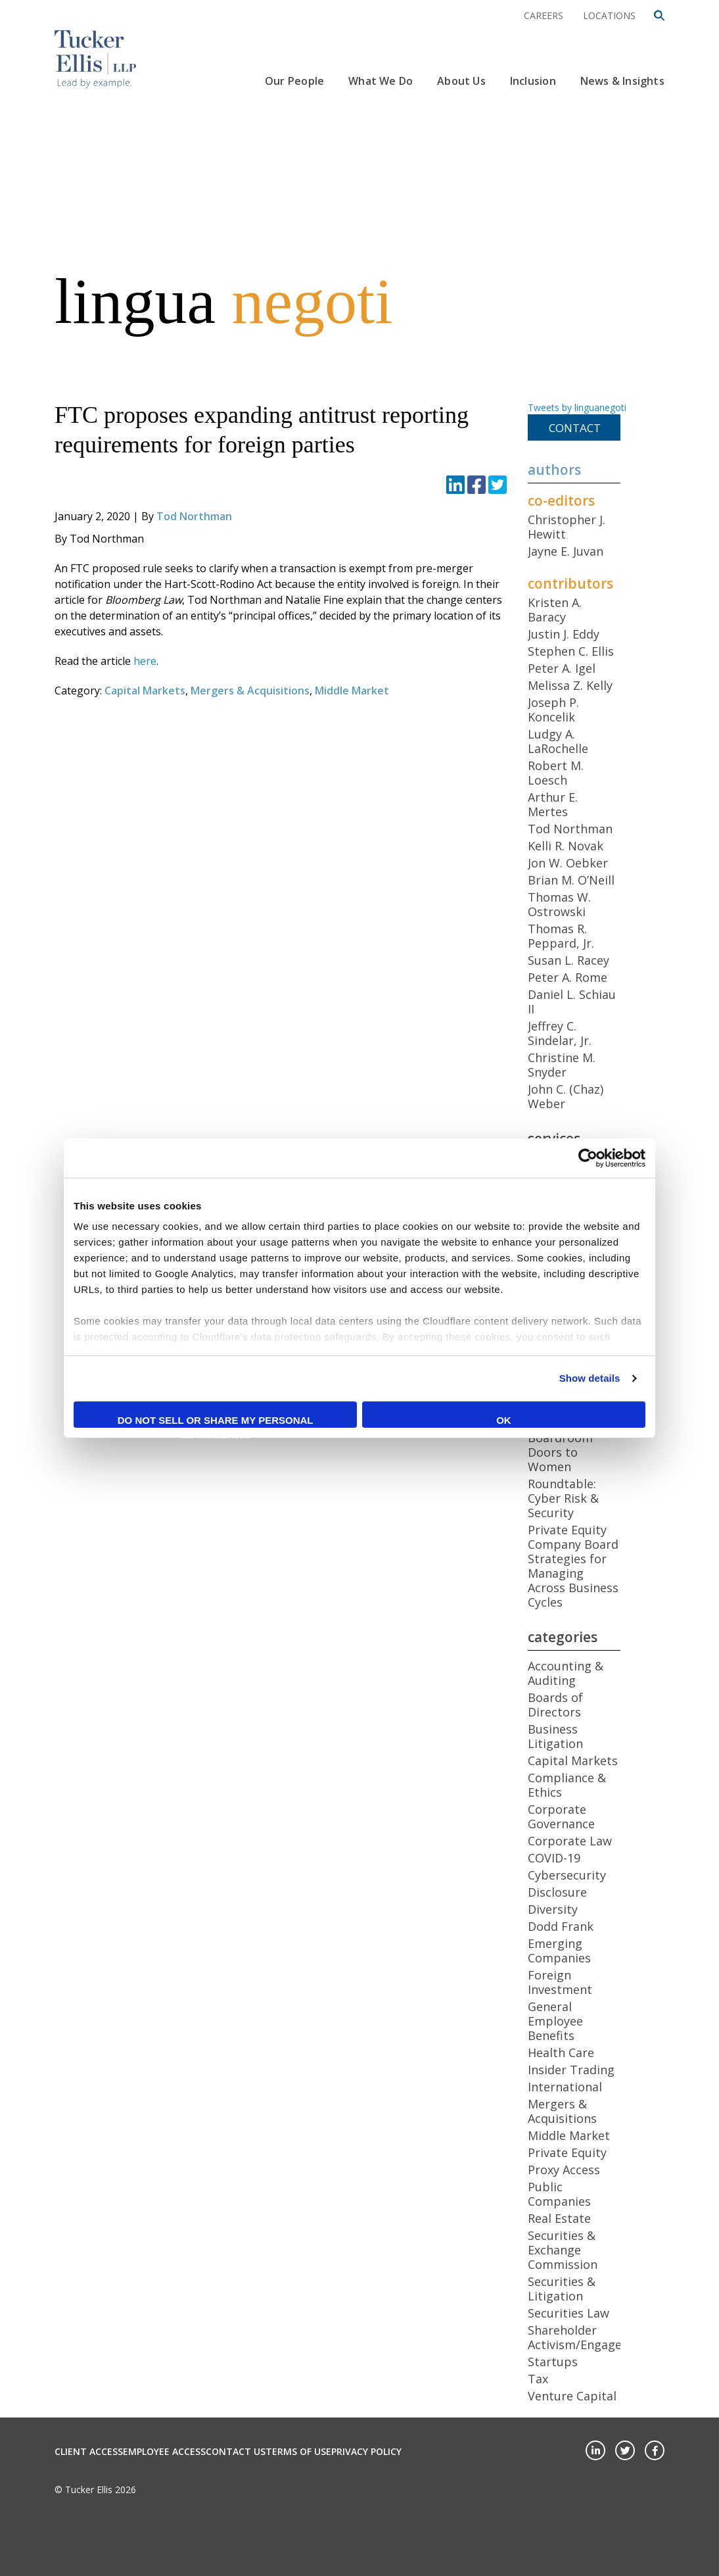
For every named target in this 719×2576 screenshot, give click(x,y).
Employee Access (164, 2451)
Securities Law (568, 2313)
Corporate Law (570, 1841)
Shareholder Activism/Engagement (590, 2337)
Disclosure (557, 1892)
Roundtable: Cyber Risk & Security (563, 1498)
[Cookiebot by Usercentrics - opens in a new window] (587, 1158)
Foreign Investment (560, 1982)
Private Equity (567, 2152)
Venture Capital (572, 2396)
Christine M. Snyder (561, 1065)
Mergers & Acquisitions (250, 690)
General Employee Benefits (555, 2021)
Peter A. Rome (567, 977)
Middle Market (352, 690)
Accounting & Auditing (565, 1673)
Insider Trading (571, 2070)
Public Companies (559, 2194)
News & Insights (622, 81)
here (144, 661)
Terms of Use (298, 2451)
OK (503, 1420)
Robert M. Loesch (556, 773)
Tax (538, 2379)
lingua (223, 301)
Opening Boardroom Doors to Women (560, 1444)
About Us (461, 81)
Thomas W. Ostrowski (559, 904)
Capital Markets (144, 690)
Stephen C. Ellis (571, 651)
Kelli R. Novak (565, 846)
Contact (575, 427)
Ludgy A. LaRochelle (558, 741)
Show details (589, 1378)
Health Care (561, 2052)
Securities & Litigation (561, 2288)
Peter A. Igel (561, 668)
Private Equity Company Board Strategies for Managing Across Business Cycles (573, 1566)
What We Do (380, 81)
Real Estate (559, 2218)
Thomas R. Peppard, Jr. (561, 936)
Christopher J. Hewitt (566, 527)
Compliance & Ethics (567, 1785)
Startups (553, 2361)
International (565, 2087)
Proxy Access (564, 2169)
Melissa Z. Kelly (570, 685)
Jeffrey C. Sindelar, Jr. (559, 1033)
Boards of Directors (555, 1704)
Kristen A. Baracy (555, 610)
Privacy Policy (366, 2451)
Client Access (89, 2451)
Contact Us (236, 2451)
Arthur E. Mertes (553, 804)
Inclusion (533, 81)
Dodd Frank (560, 1926)
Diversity (553, 1909)
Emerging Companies (559, 1950)
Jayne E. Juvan (565, 551)
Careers (543, 15)
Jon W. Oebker (568, 863)
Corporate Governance (561, 1816)
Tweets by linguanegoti (577, 407)
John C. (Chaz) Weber (565, 1096)
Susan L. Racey (568, 960)
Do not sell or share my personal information (215, 1421)
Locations (609, 15)
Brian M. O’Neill (571, 880)
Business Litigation (555, 1736)
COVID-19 (554, 1858)
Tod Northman (194, 516)
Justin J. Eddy (563, 634)
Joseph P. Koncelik (553, 709)
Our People (294, 81)
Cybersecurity (567, 1875)
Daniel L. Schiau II (572, 1001)
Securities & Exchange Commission (562, 2249)
